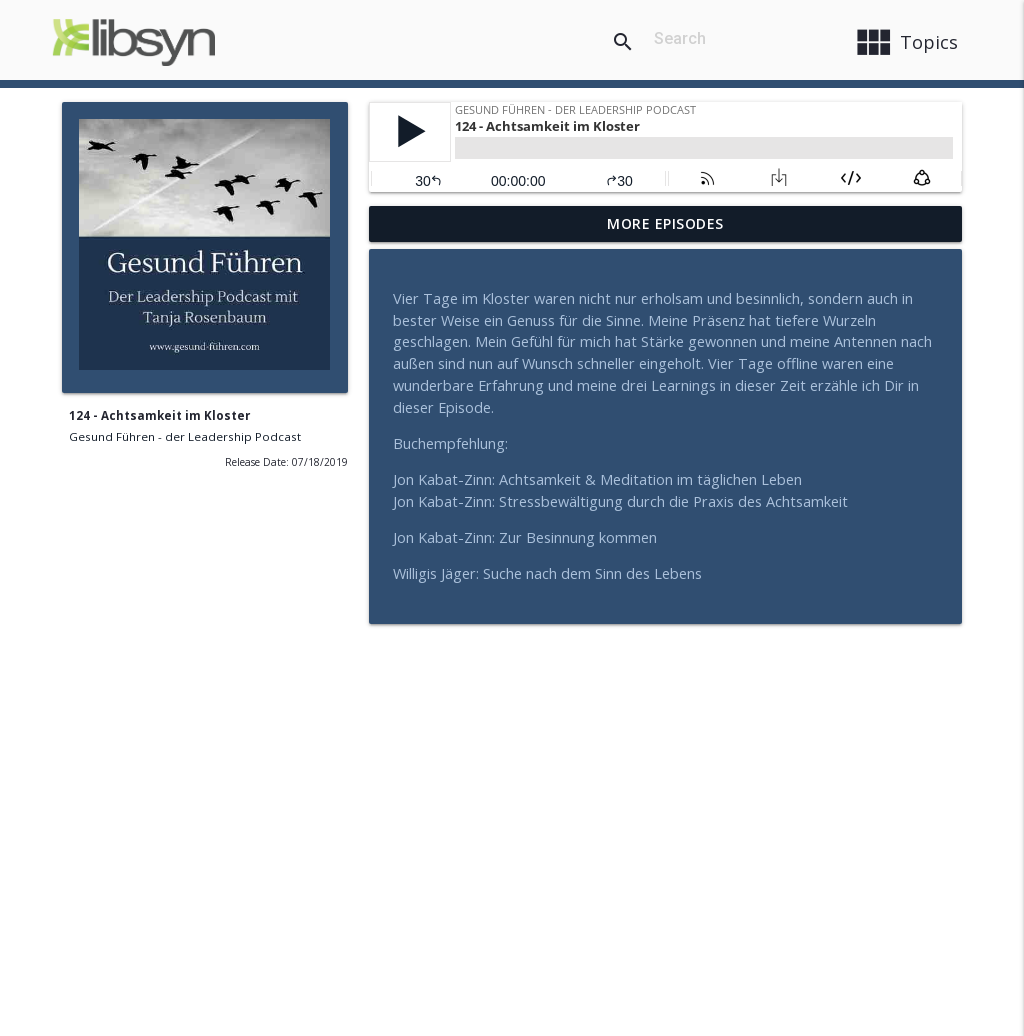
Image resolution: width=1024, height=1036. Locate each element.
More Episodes (665, 223)
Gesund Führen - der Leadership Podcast (185, 436)
